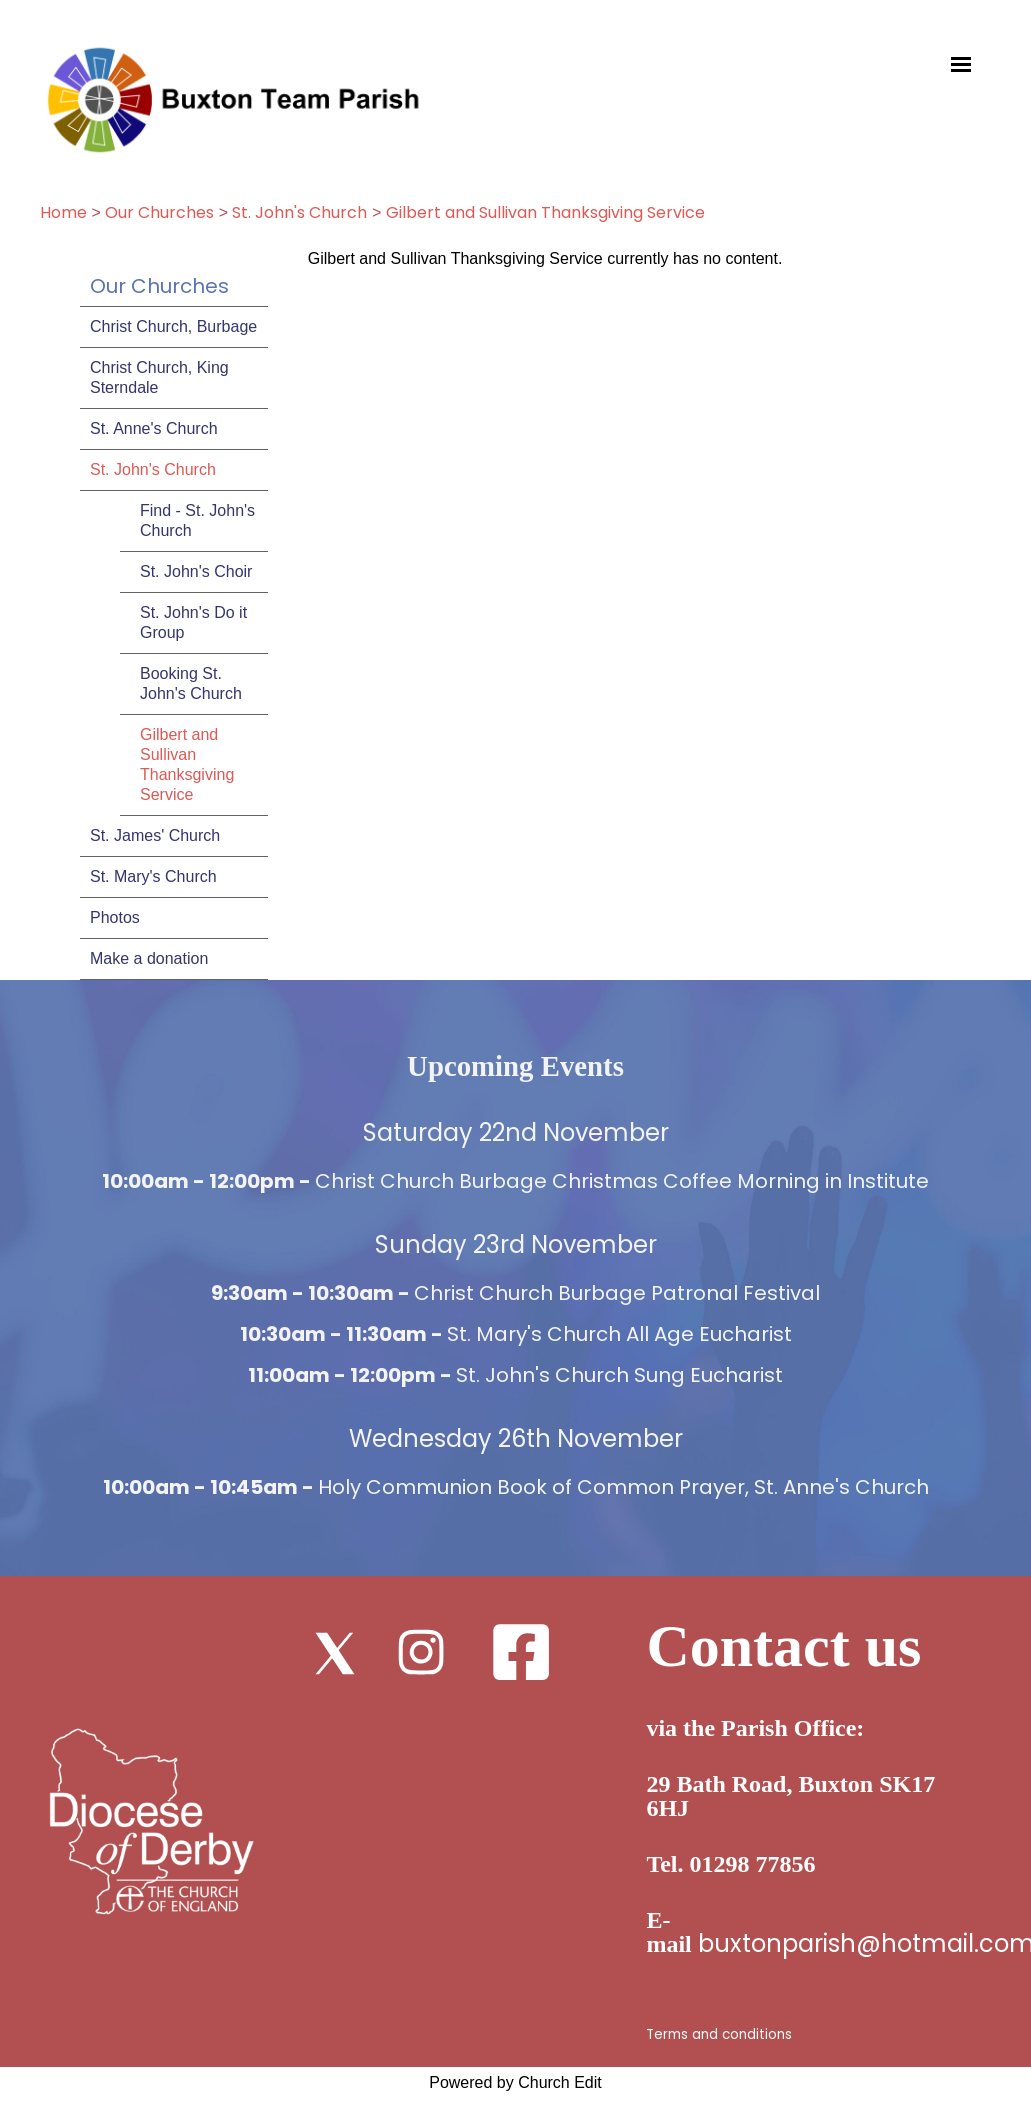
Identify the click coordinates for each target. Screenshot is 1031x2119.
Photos (115, 917)
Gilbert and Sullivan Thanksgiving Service (545, 212)
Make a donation (149, 958)
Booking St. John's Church (191, 683)
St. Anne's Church (154, 428)
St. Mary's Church (153, 876)
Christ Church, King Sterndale (159, 377)
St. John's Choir (196, 571)
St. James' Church (155, 835)
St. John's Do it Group (193, 622)
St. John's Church (299, 212)
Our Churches (159, 212)
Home (63, 212)
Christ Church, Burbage (173, 326)
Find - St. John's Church (197, 520)
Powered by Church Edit (515, 2082)
